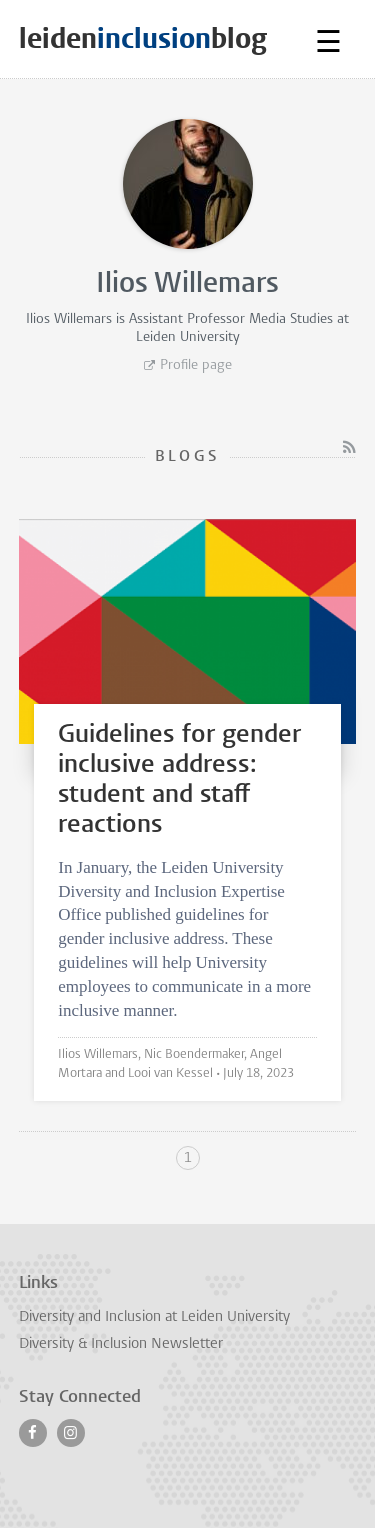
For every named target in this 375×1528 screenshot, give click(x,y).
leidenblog (143, 38)
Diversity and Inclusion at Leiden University (154, 1317)
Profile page (196, 365)
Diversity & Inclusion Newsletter (121, 1344)
